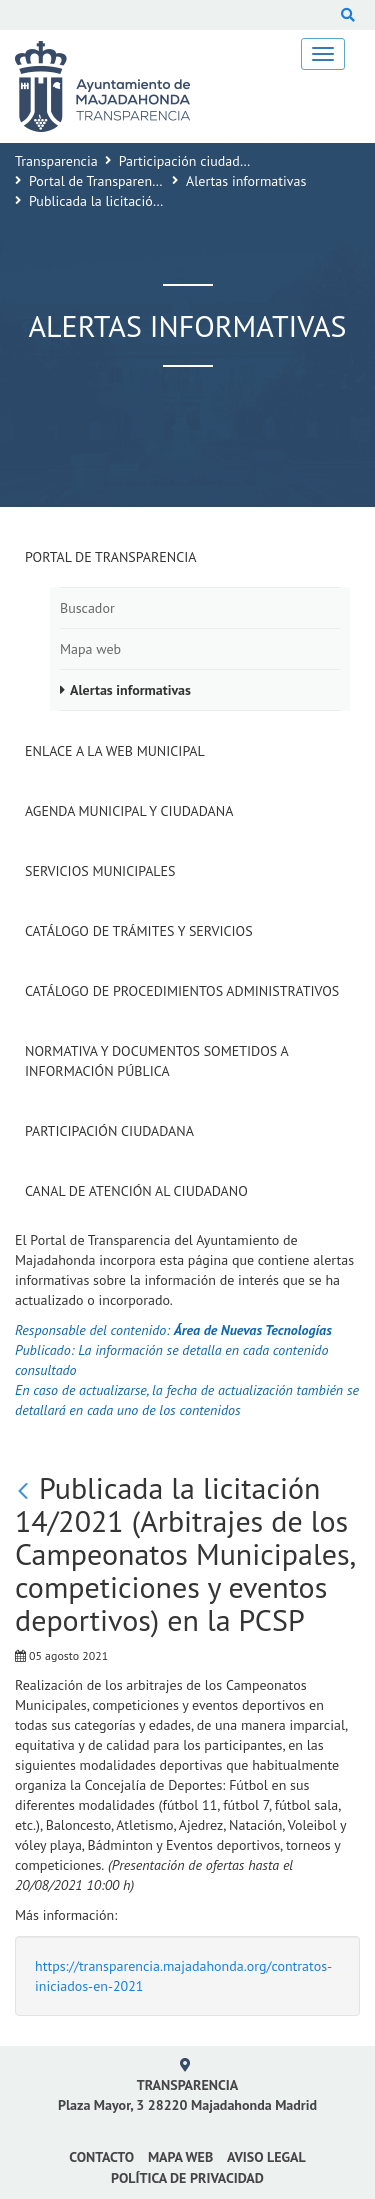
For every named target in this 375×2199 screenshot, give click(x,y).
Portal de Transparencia (99, 181)
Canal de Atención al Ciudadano (136, 1191)
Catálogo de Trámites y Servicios (139, 931)
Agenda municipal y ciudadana (129, 811)
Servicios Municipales (100, 871)
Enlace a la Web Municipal (115, 751)
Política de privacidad (187, 2178)
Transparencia (56, 161)
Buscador (87, 608)
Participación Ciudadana (109, 1131)
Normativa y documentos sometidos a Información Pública (156, 1061)
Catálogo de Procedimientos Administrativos (182, 991)
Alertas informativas (246, 181)
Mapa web (90, 649)
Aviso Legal (266, 2157)
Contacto (101, 2157)
